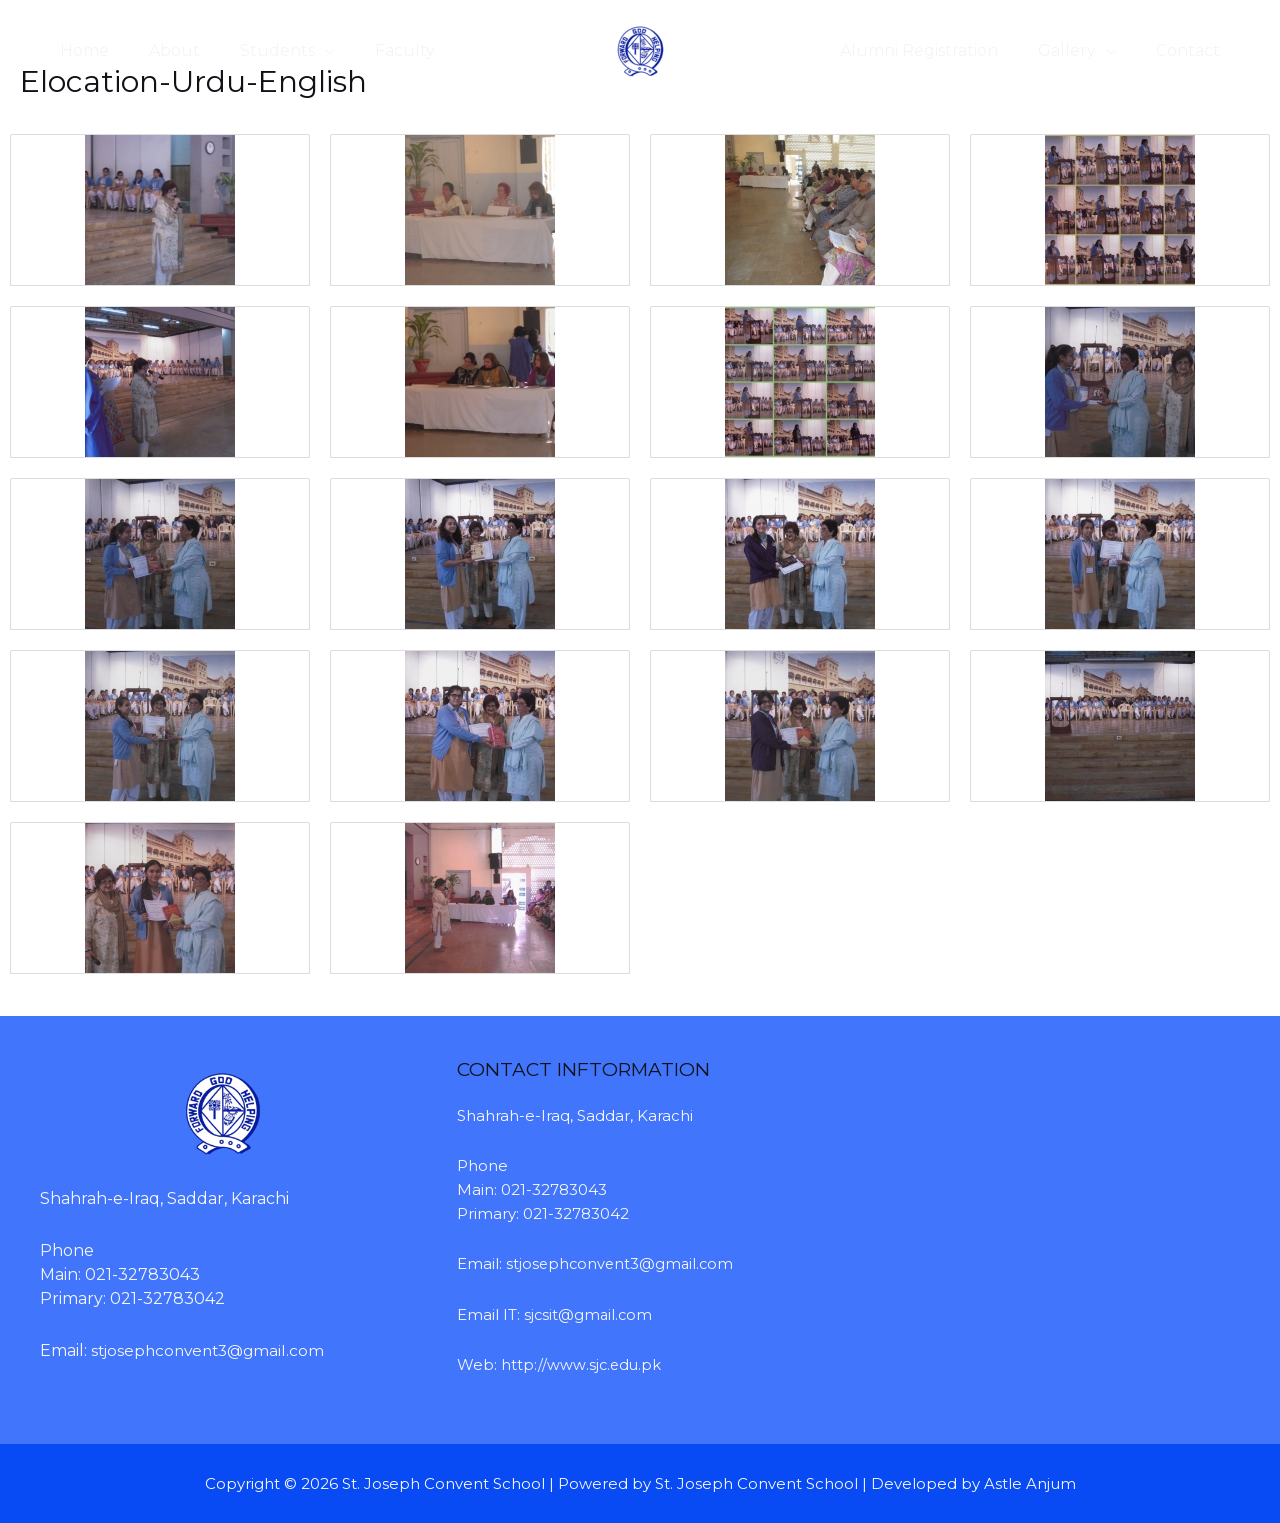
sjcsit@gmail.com (589, 1313)
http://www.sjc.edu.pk (582, 1364)
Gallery (1079, 50)
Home (80, 50)
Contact (1192, 50)
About (162, 50)
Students (257, 50)
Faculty (377, 50)
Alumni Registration (939, 50)
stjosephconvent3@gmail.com (212, 1349)
